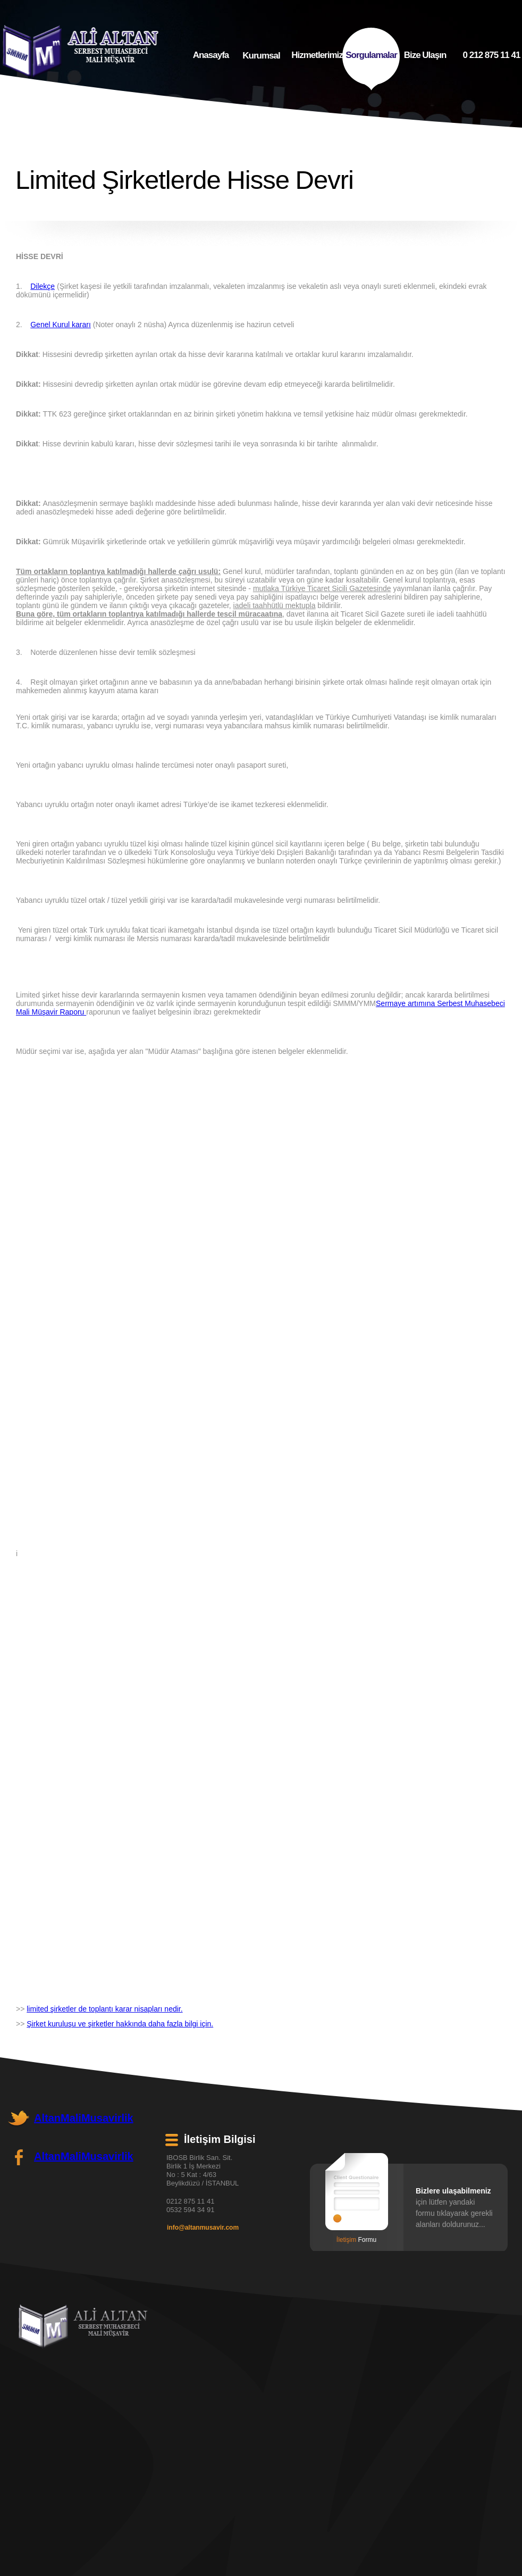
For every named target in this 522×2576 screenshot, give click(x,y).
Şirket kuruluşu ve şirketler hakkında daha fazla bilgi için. (120, 2024)
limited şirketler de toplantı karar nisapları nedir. (104, 2009)
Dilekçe (42, 286)
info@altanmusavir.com (203, 2227)
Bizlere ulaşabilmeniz (453, 2191)
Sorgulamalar (371, 59)
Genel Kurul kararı (60, 324)
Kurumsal (261, 59)
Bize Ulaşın (425, 57)
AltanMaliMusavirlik (83, 2118)
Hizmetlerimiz (317, 59)
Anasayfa (211, 58)
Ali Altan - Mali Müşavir (83, 2326)
